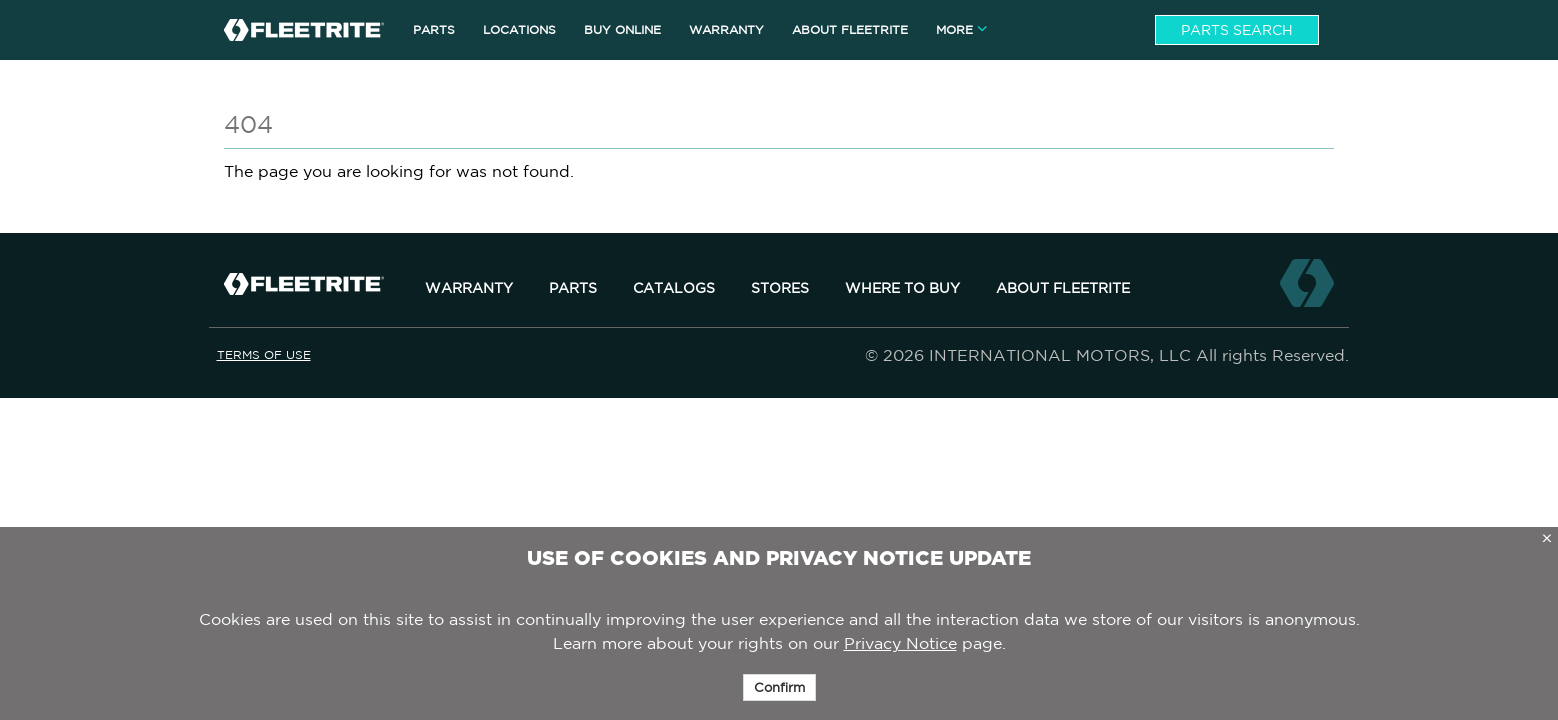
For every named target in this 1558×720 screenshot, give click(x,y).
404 (248, 124)
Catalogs (674, 288)
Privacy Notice (900, 643)
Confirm (779, 687)
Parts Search (1237, 30)
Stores (780, 288)
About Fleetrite (1063, 288)
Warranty (469, 288)
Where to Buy (902, 288)
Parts (573, 288)
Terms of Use (264, 354)
